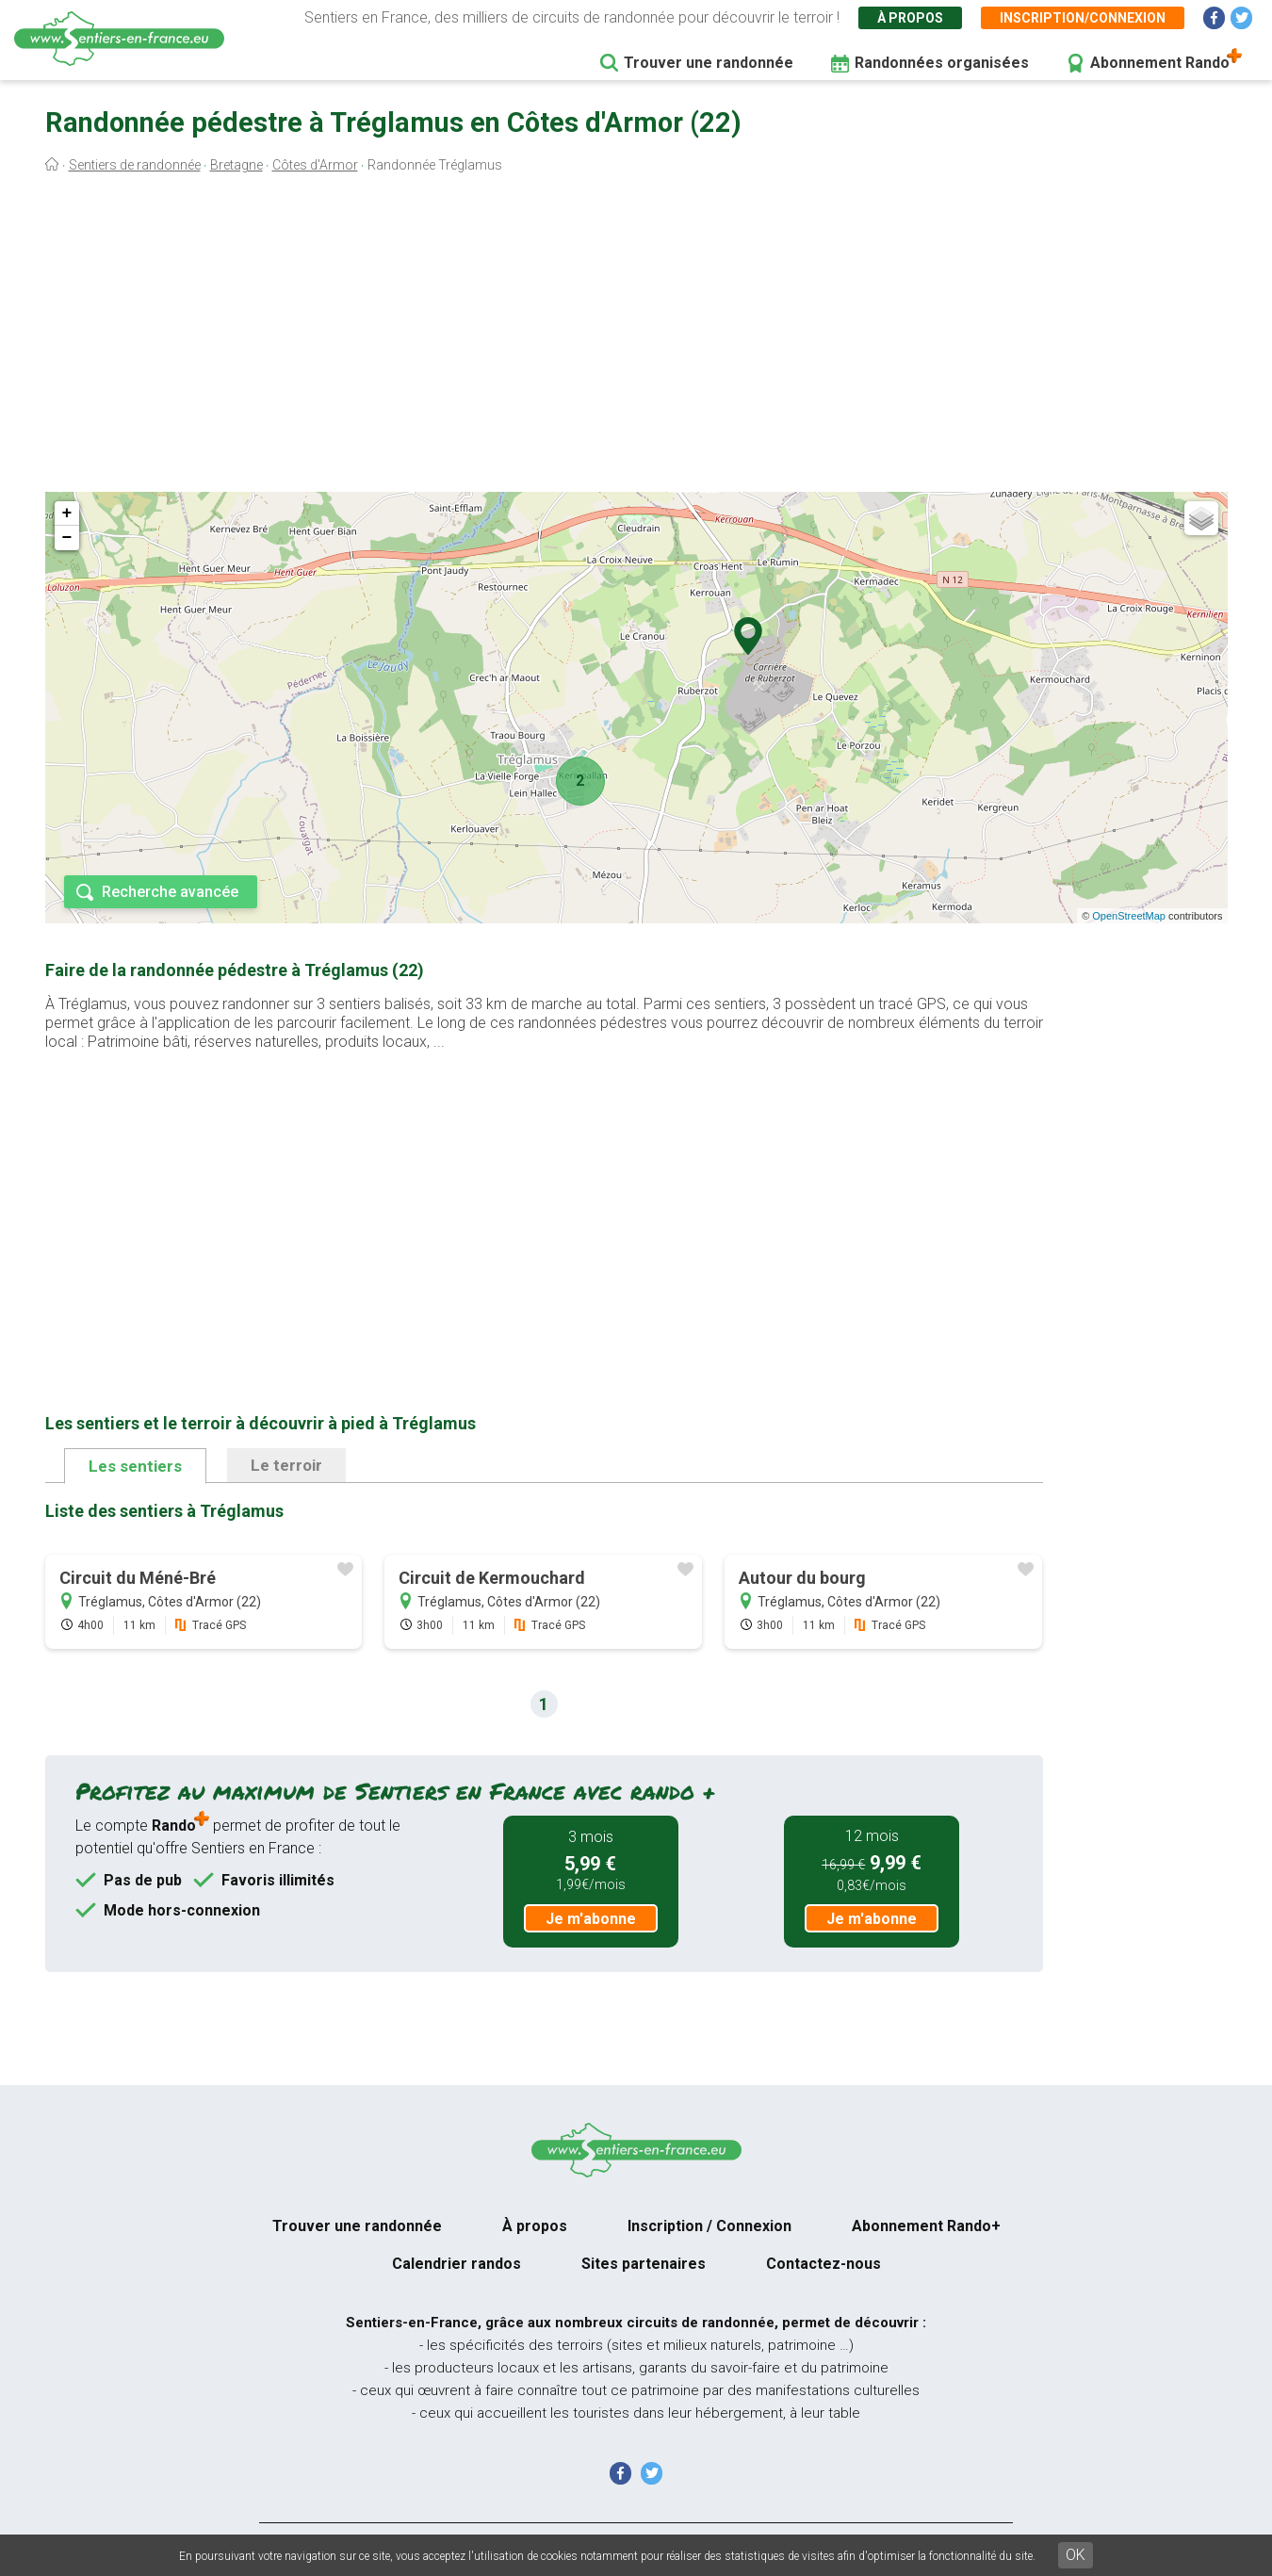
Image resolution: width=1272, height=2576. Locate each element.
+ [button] (67, 513)
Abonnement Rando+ (926, 2226)
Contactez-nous (823, 2264)
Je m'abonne (591, 1919)
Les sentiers (135, 1466)
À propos (910, 17)
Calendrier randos (456, 2264)
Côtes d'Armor (315, 164)
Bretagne (236, 164)
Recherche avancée (170, 892)
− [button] (67, 538)
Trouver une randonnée (708, 63)
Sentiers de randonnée (135, 164)
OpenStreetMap (1129, 915)
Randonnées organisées (942, 63)
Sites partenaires (643, 2264)
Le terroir (286, 1465)
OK (1075, 2555)
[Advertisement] (636, 337)
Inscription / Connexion (709, 2226)
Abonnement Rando (1160, 63)
